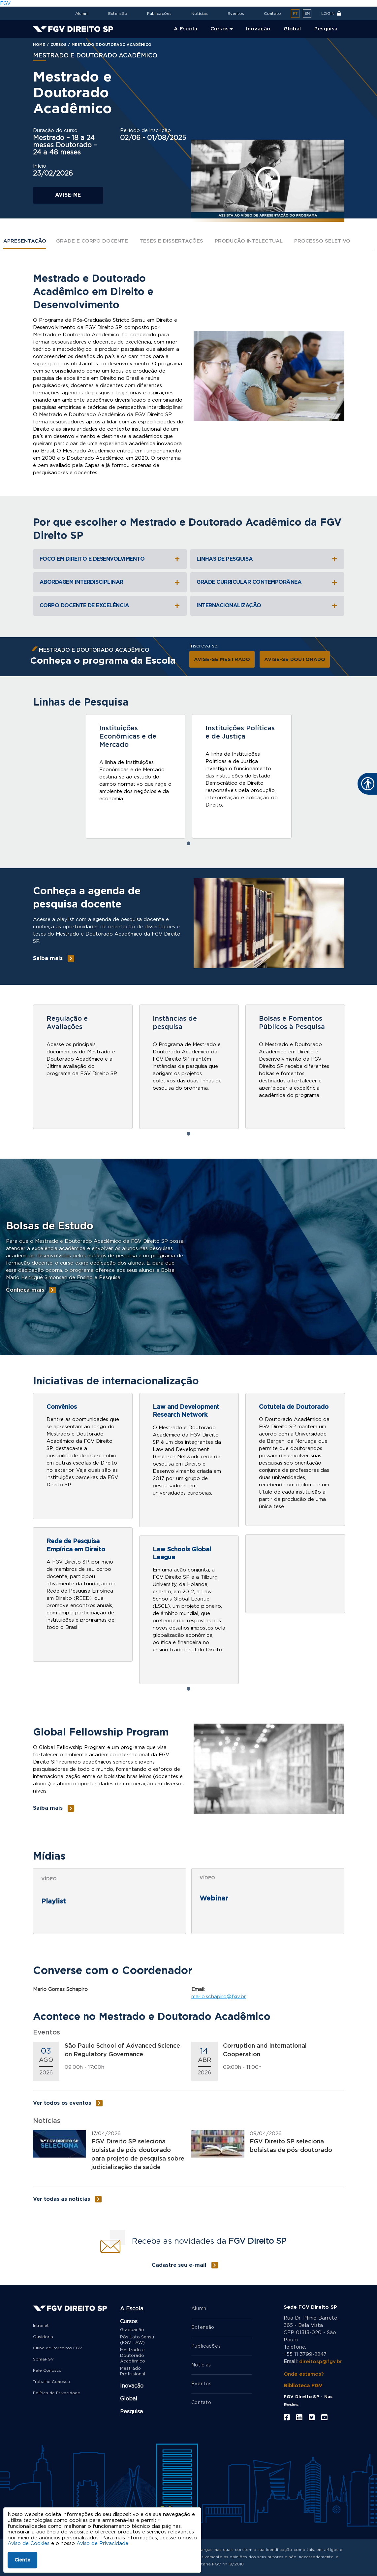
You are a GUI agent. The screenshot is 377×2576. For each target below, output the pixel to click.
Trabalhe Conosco (51, 2382)
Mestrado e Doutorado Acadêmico (132, 2355)
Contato (272, 14)
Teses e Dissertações (171, 241)
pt (295, 14)
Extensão (117, 14)
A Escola (131, 2308)
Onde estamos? (304, 2374)
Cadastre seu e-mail (179, 2265)
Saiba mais (114, 818)
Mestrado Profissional (132, 2371)
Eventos (236, 14)
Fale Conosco (47, 2370)
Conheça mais (25, 1290)
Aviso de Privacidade (102, 2543)
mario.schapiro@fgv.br (218, 1996)
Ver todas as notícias (61, 2199)
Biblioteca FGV (303, 2385)
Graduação (132, 2330)
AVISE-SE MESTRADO (222, 659)
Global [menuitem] (292, 28)
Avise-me (68, 195)
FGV (5, 3)
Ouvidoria (43, 2337)
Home (39, 45)
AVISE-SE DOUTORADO (294, 659)
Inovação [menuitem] (258, 28)
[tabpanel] (135, 776)
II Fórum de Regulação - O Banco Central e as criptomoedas (262, 1920)
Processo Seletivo (322, 241)
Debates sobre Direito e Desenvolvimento (98, 1922)
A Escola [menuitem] (185, 28)
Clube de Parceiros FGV (57, 2348)
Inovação (131, 2386)
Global (128, 2398)
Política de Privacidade (56, 2393)
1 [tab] (188, 843)
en (307, 14)
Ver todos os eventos (62, 2103)
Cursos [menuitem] (219, 28)
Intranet (41, 2326)
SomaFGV (43, 2359)
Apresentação (24, 241)
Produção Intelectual (249, 241)
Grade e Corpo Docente (92, 241)
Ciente (22, 2560)
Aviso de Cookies (28, 2543)
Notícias (199, 14)
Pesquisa (131, 2411)
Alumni (81, 14)
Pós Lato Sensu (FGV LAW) (137, 2340)
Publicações (159, 14)
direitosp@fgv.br (320, 2361)
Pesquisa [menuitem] (326, 28)
